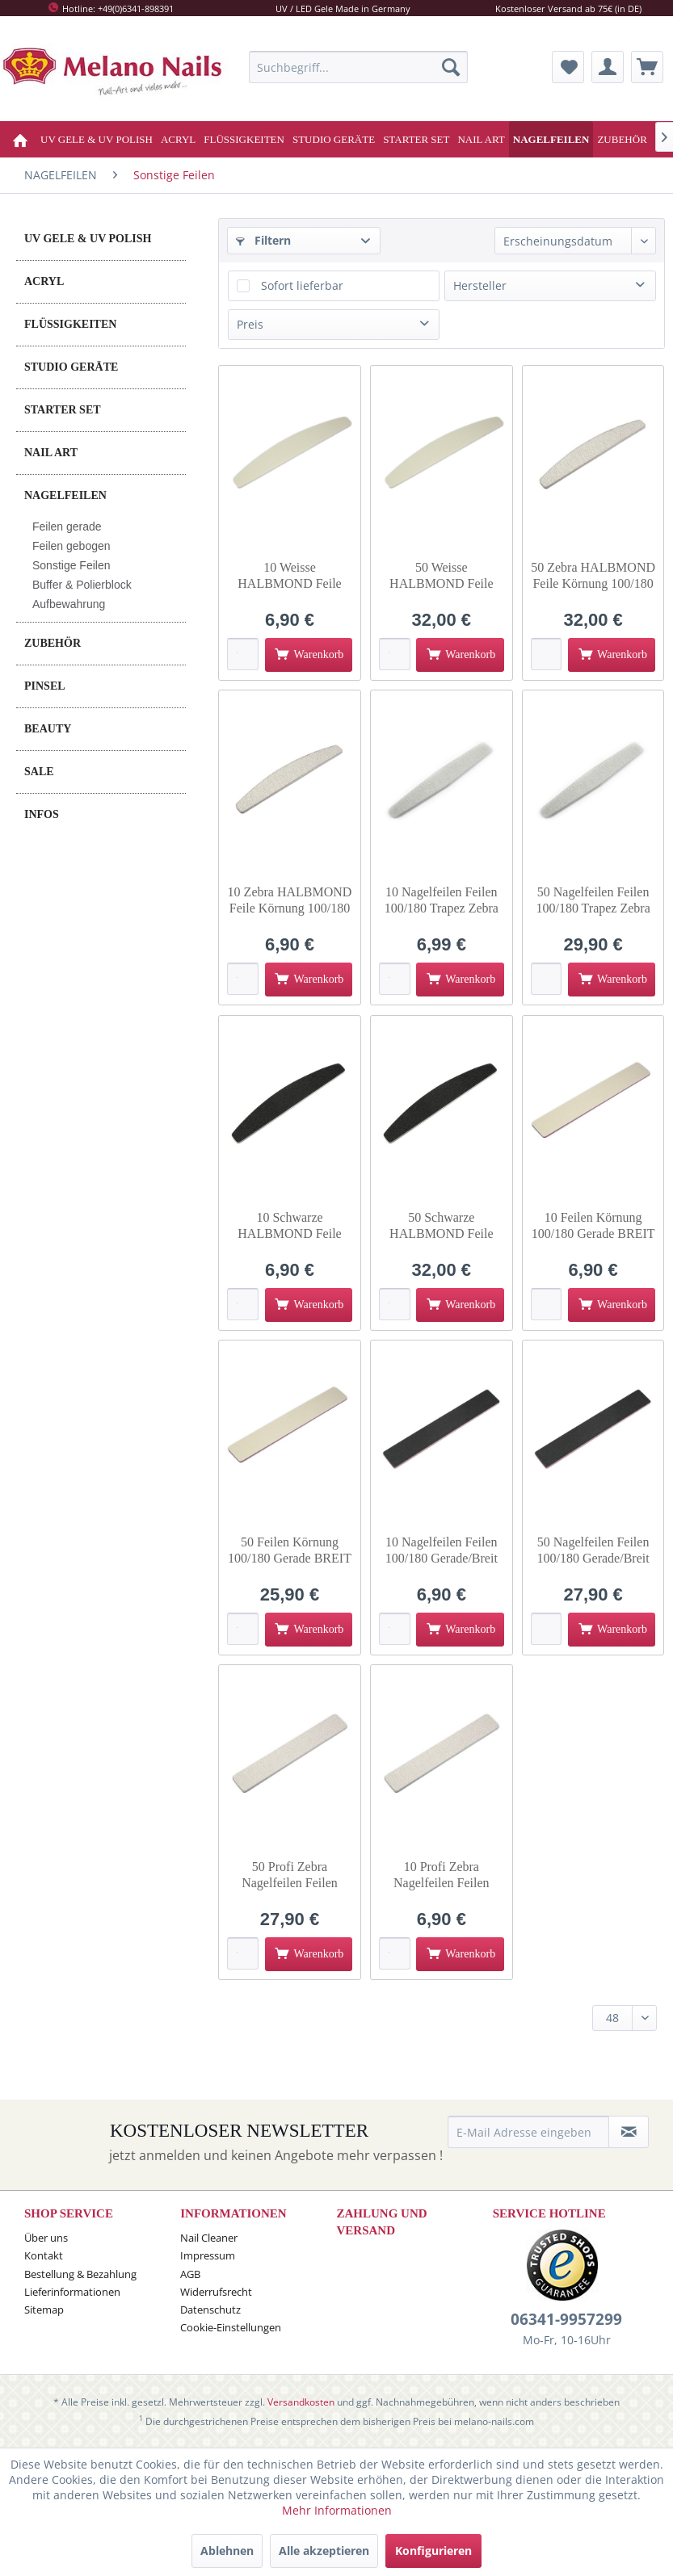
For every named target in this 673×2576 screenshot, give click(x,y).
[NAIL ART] (480, 139)
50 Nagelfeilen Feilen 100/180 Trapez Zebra (593, 900)
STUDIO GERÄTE (71, 367)
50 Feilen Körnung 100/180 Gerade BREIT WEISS (289, 1551)
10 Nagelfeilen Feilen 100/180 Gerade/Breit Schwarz (441, 1551)
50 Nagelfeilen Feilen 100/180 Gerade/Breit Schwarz (593, 1551)
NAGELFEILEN (65, 495)
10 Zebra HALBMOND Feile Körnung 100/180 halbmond (290, 901)
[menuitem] (358, 67)
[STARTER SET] (416, 139)
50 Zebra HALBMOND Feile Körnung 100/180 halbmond (593, 576)
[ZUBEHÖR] (621, 139)
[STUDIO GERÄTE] (333, 139)
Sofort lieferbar (302, 285)
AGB (190, 2274)
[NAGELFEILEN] (551, 139)
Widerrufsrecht (216, 2291)
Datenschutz (210, 2309)
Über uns (46, 2237)
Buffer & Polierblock (82, 584)
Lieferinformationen (72, 2291)
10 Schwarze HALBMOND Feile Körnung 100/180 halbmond (289, 1226)
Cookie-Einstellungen (230, 2327)
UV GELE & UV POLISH (87, 239)
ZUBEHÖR (52, 643)
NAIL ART (51, 453)
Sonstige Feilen (71, 565)
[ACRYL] (178, 139)
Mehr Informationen (337, 2510)
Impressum (207, 2255)
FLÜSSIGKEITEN (70, 324)
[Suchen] (451, 67)
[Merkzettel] (568, 67)
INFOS (41, 814)
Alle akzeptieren (324, 2550)
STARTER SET (62, 410)
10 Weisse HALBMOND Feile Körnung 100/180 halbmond (289, 576)
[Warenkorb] (647, 67)
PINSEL (44, 686)
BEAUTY (47, 729)
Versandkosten (300, 2402)
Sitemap (44, 2309)
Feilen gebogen (71, 545)
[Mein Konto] (607, 67)
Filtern (263, 240)
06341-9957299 (566, 2319)
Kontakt (43, 2255)
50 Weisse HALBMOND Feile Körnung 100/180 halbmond (441, 576)
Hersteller (480, 285)
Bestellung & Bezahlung (80, 2274)
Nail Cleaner (209, 2237)
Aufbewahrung (68, 604)
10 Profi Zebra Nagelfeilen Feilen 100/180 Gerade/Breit (441, 1875)
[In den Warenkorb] (308, 655)
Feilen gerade (67, 526)
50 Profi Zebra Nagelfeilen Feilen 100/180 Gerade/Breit (289, 1875)
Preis (250, 324)
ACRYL (44, 281)
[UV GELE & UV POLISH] (96, 139)
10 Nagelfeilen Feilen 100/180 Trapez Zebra (441, 900)
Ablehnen (227, 2550)
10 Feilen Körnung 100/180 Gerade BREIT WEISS (593, 1226)
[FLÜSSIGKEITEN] (244, 139)
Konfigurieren (433, 2550)
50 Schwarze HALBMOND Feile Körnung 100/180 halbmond (441, 1226)
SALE (39, 772)
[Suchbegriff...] (358, 67)
